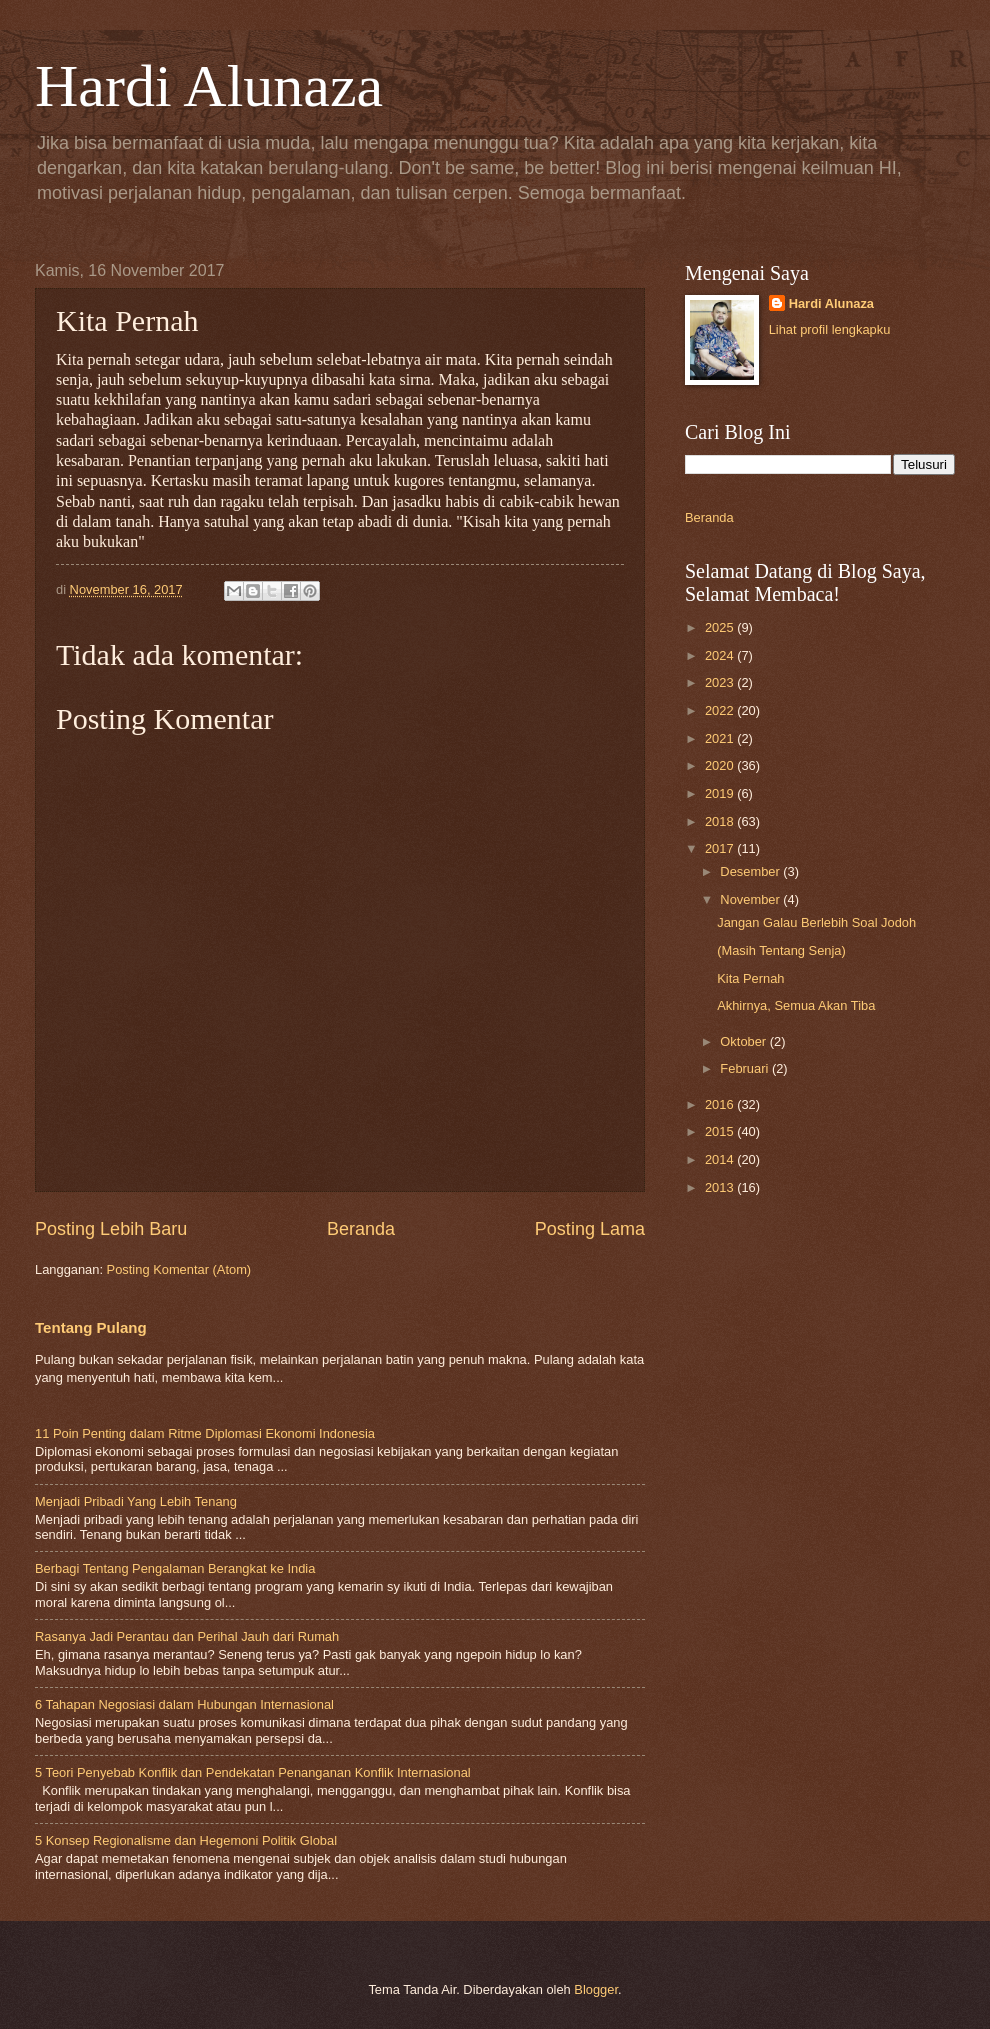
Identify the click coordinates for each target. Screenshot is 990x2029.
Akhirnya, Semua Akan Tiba (796, 1005)
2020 (721, 765)
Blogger (596, 1989)
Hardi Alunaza (209, 86)
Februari (746, 1068)
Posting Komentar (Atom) (179, 1269)
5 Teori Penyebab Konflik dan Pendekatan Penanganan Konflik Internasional (253, 1772)
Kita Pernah (750, 978)
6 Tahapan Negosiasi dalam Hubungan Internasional (184, 1704)
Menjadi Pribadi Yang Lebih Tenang (136, 1501)
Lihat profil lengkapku (830, 329)
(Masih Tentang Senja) (781, 950)
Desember (751, 871)
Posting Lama (590, 1229)
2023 (721, 682)
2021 (721, 738)
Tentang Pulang (91, 1327)
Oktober (744, 1041)
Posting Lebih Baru (111, 1229)
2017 (721, 848)
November (751, 899)
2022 (721, 710)
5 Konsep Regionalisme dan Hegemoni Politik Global (186, 1840)
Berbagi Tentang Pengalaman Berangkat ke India (175, 1568)
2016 (721, 1104)
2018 (721, 821)
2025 (721, 627)
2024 (721, 655)
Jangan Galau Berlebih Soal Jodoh (816, 922)
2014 (721, 1159)
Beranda (361, 1229)
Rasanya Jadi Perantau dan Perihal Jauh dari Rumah (187, 1636)
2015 (721, 1131)
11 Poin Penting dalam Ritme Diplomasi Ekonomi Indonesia (205, 1433)
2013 (721, 1187)
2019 (721, 793)
